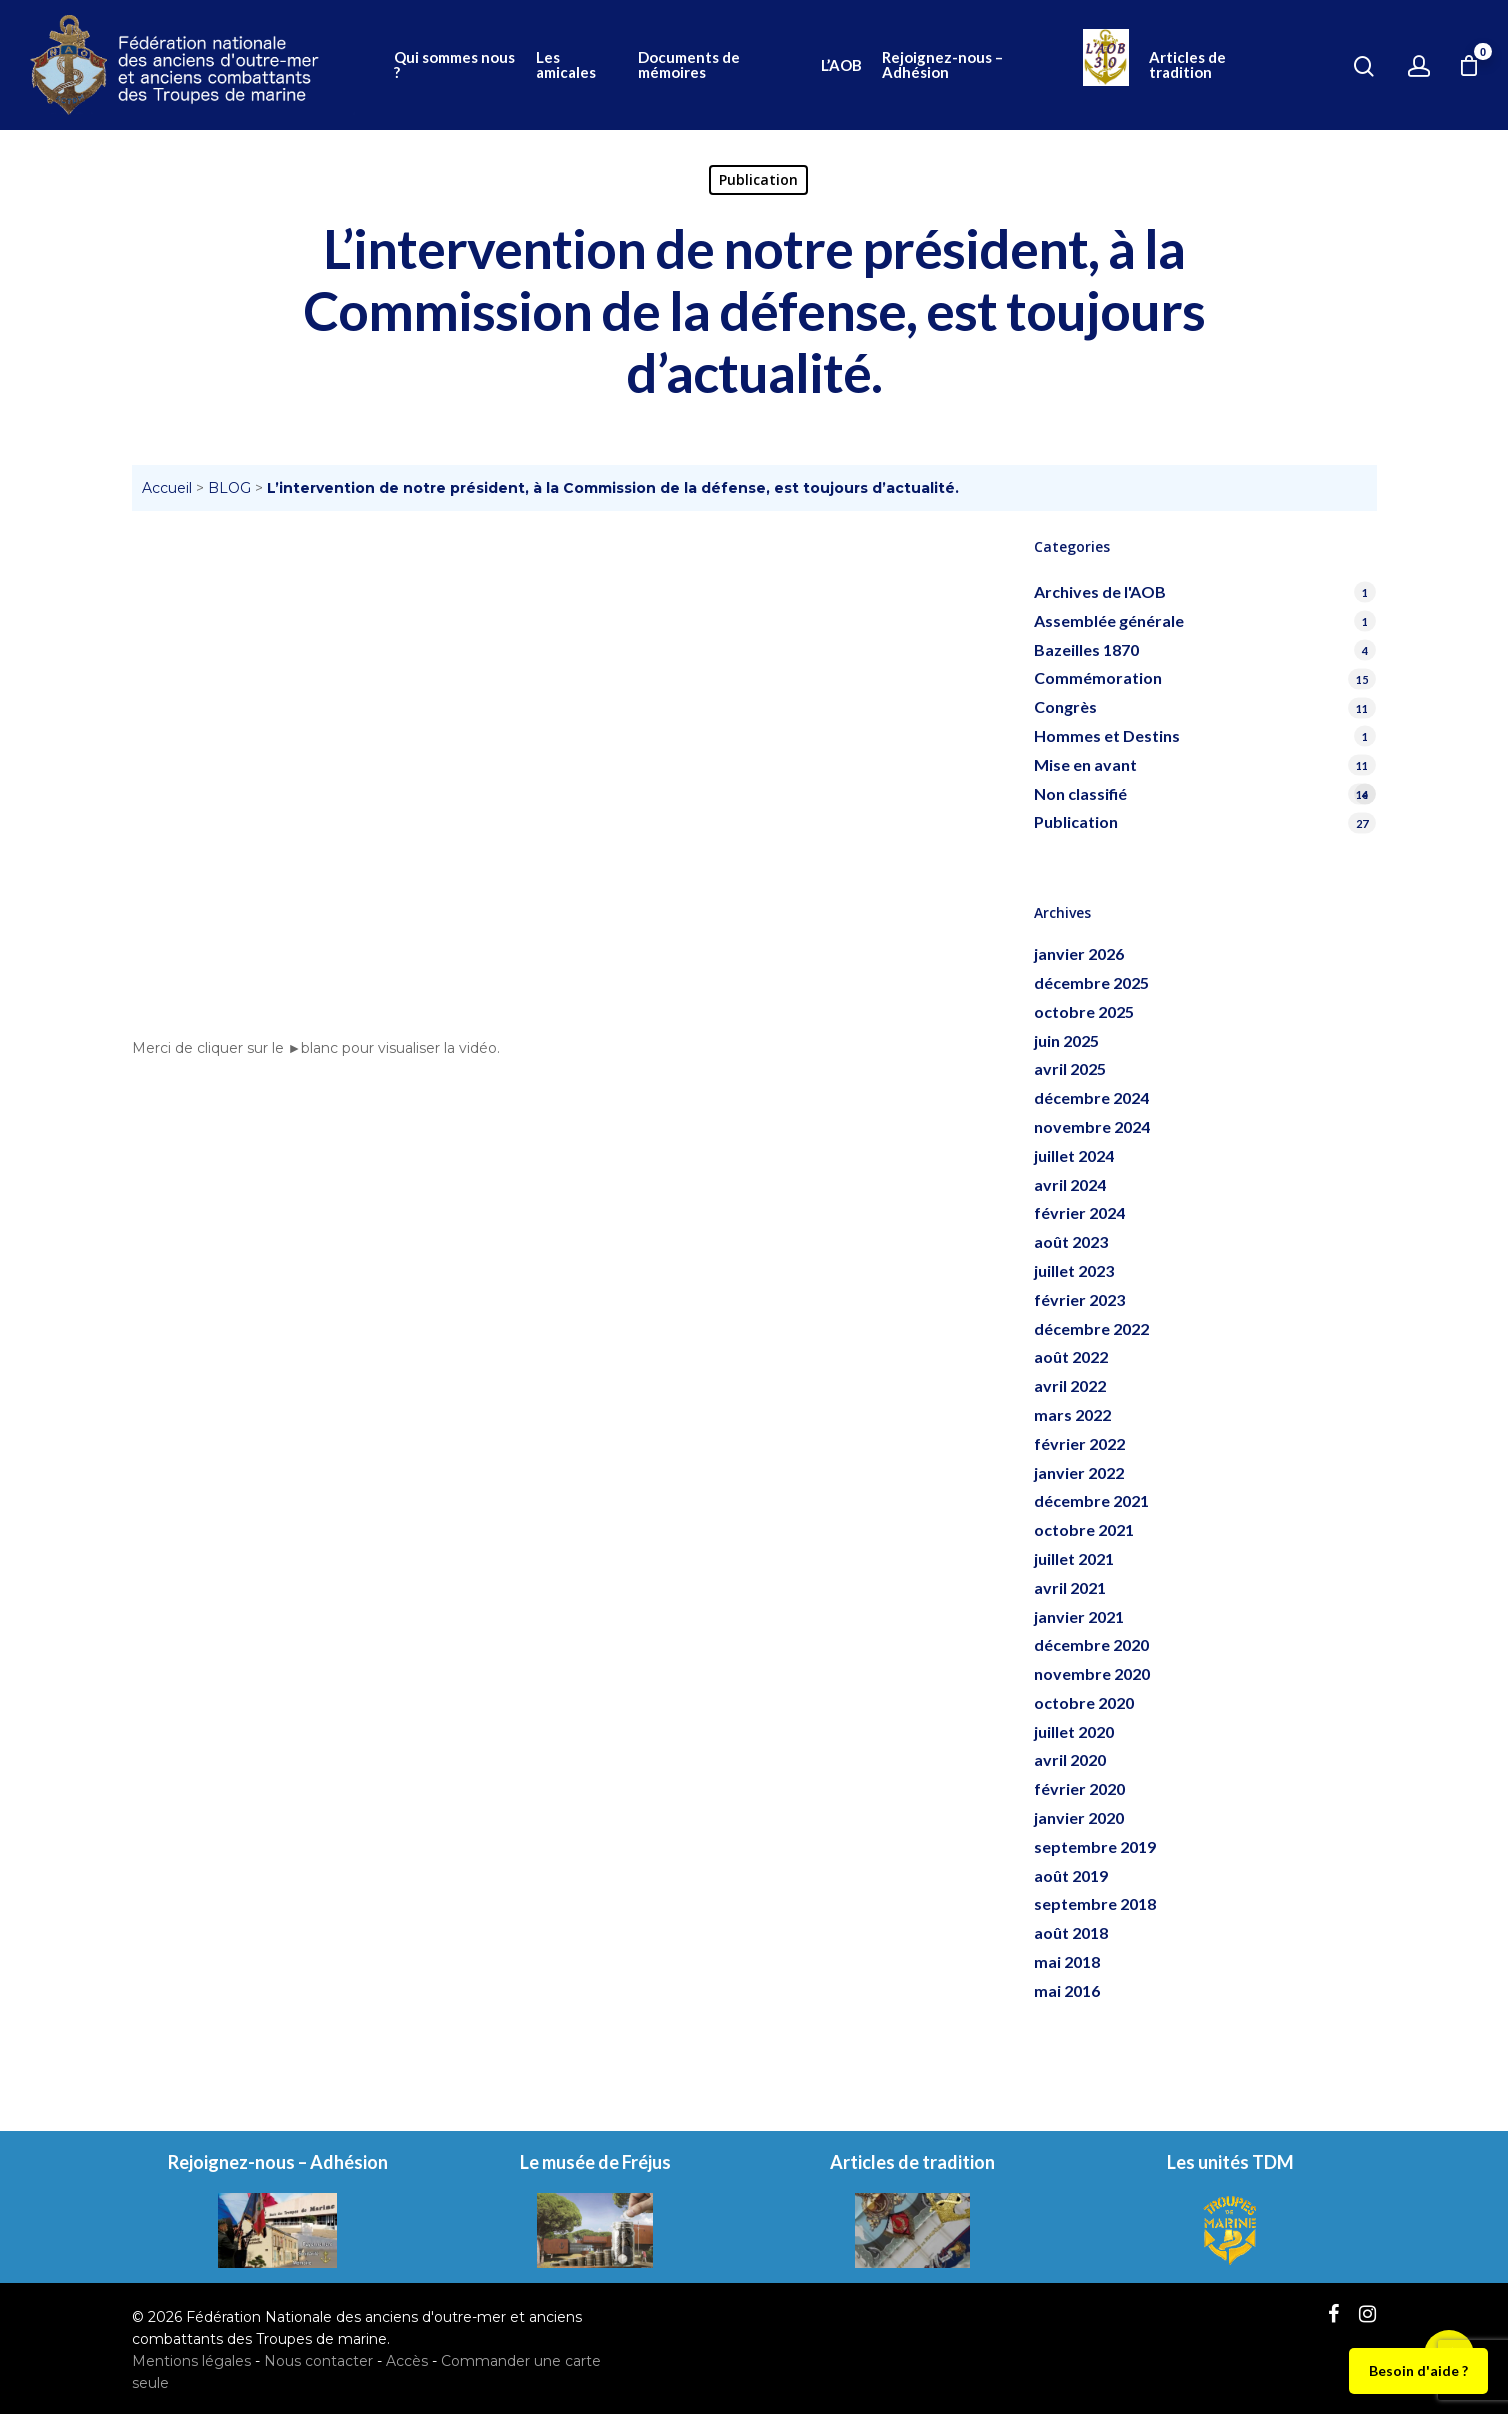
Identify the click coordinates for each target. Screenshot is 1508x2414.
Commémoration (1098, 677)
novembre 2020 (1092, 1673)
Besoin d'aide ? (1418, 2370)
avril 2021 (1070, 1587)
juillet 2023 (1074, 1270)
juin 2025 (1066, 1040)
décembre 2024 (1091, 1097)
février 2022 (1079, 1443)
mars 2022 (1072, 1414)
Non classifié (1205, 794)
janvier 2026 (1079, 953)
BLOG (229, 488)
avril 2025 (1070, 1068)
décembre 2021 (1091, 1500)
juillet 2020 (1074, 1731)
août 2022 (1071, 1356)
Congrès (1065, 706)
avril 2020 (1070, 1759)
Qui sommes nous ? (454, 65)
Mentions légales (191, 2361)
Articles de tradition (1187, 65)
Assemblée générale (1109, 620)
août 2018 (1071, 1932)
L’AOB (841, 65)
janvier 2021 (1079, 1616)
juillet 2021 (1074, 1558)
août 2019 (1071, 1875)
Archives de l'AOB (1100, 591)
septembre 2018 (1095, 1903)
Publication (758, 179)
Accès (407, 2361)
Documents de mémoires (689, 65)
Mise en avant (1085, 764)
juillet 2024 (1074, 1155)
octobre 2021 (1084, 1529)
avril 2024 (1070, 1184)
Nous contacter (318, 2361)
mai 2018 (1067, 1961)
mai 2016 (1067, 1990)
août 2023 (1071, 1241)
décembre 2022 (1091, 1328)
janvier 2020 (1079, 1817)
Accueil (167, 488)
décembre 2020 (1091, 1644)
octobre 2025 (1084, 1011)
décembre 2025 (1091, 982)
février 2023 (1079, 1299)
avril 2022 (1070, 1385)
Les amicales (566, 65)
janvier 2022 (1079, 1472)
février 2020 (1079, 1788)
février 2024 (1079, 1212)
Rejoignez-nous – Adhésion (942, 65)
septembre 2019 (1095, 1846)
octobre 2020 (1084, 1702)
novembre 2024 (1092, 1126)
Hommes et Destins (1107, 735)
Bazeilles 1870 (1086, 649)
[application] (558, 775)
